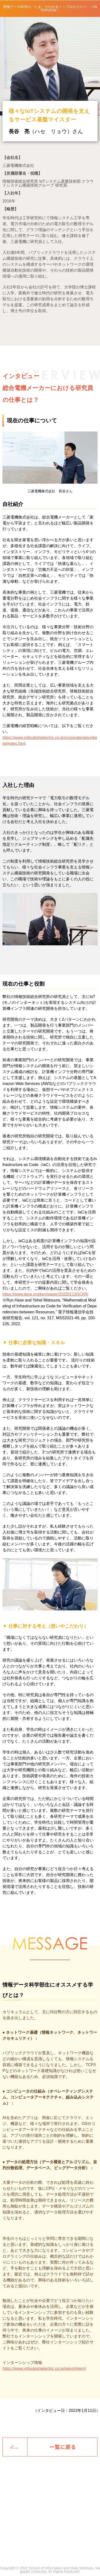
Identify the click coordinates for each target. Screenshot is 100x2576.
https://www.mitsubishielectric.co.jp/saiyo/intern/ (44, 2368)
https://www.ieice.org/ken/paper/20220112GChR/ (45, 1294)
